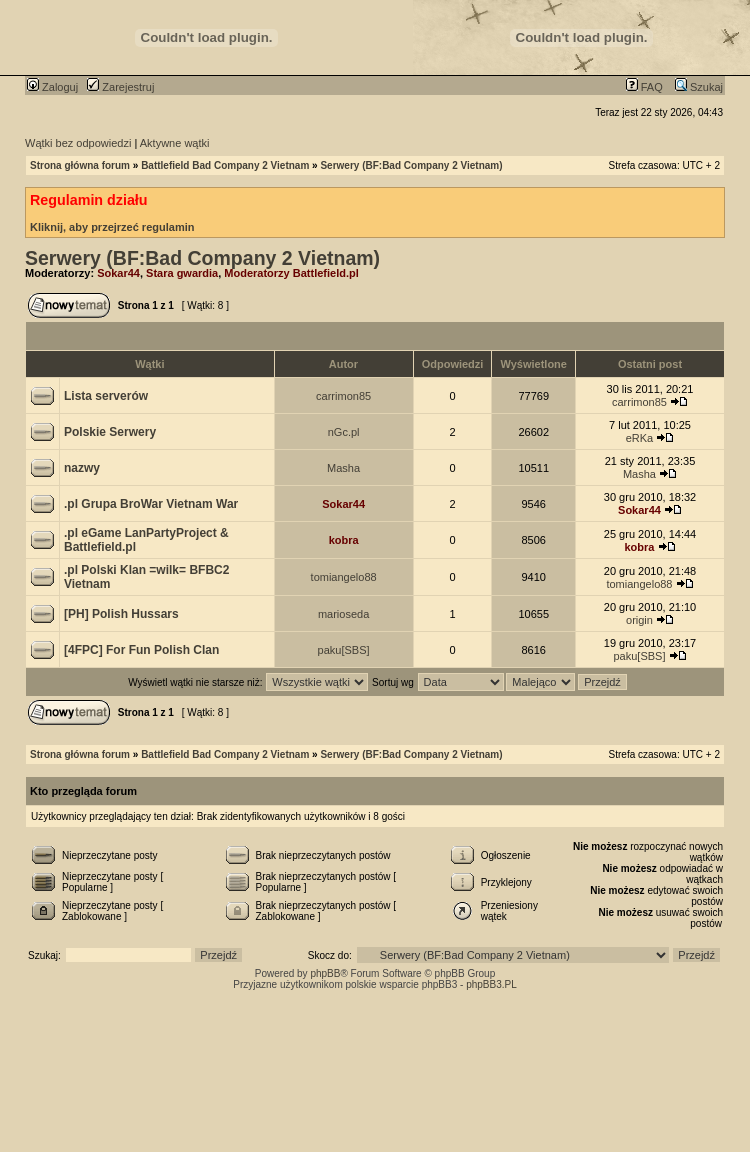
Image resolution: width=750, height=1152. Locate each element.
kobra (344, 540)
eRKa (640, 438)
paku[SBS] (344, 650)
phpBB (325, 973)
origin (639, 620)
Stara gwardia (182, 273)
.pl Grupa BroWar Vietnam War (151, 504)
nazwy (82, 468)
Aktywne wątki (175, 143)
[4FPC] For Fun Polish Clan (141, 650)
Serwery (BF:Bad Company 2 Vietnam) (411, 165)
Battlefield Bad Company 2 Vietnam (225, 165)
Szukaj (699, 87)
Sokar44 (118, 273)
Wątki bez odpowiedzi (78, 143)
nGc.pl (344, 432)
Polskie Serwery (110, 432)
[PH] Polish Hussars (121, 614)
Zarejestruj (120, 87)
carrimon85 (343, 396)
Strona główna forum (80, 165)
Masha (343, 468)
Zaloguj (52, 87)
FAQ (644, 87)
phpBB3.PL (491, 984)
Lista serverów (106, 396)
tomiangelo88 (344, 577)
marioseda (343, 614)
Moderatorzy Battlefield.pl (291, 273)
